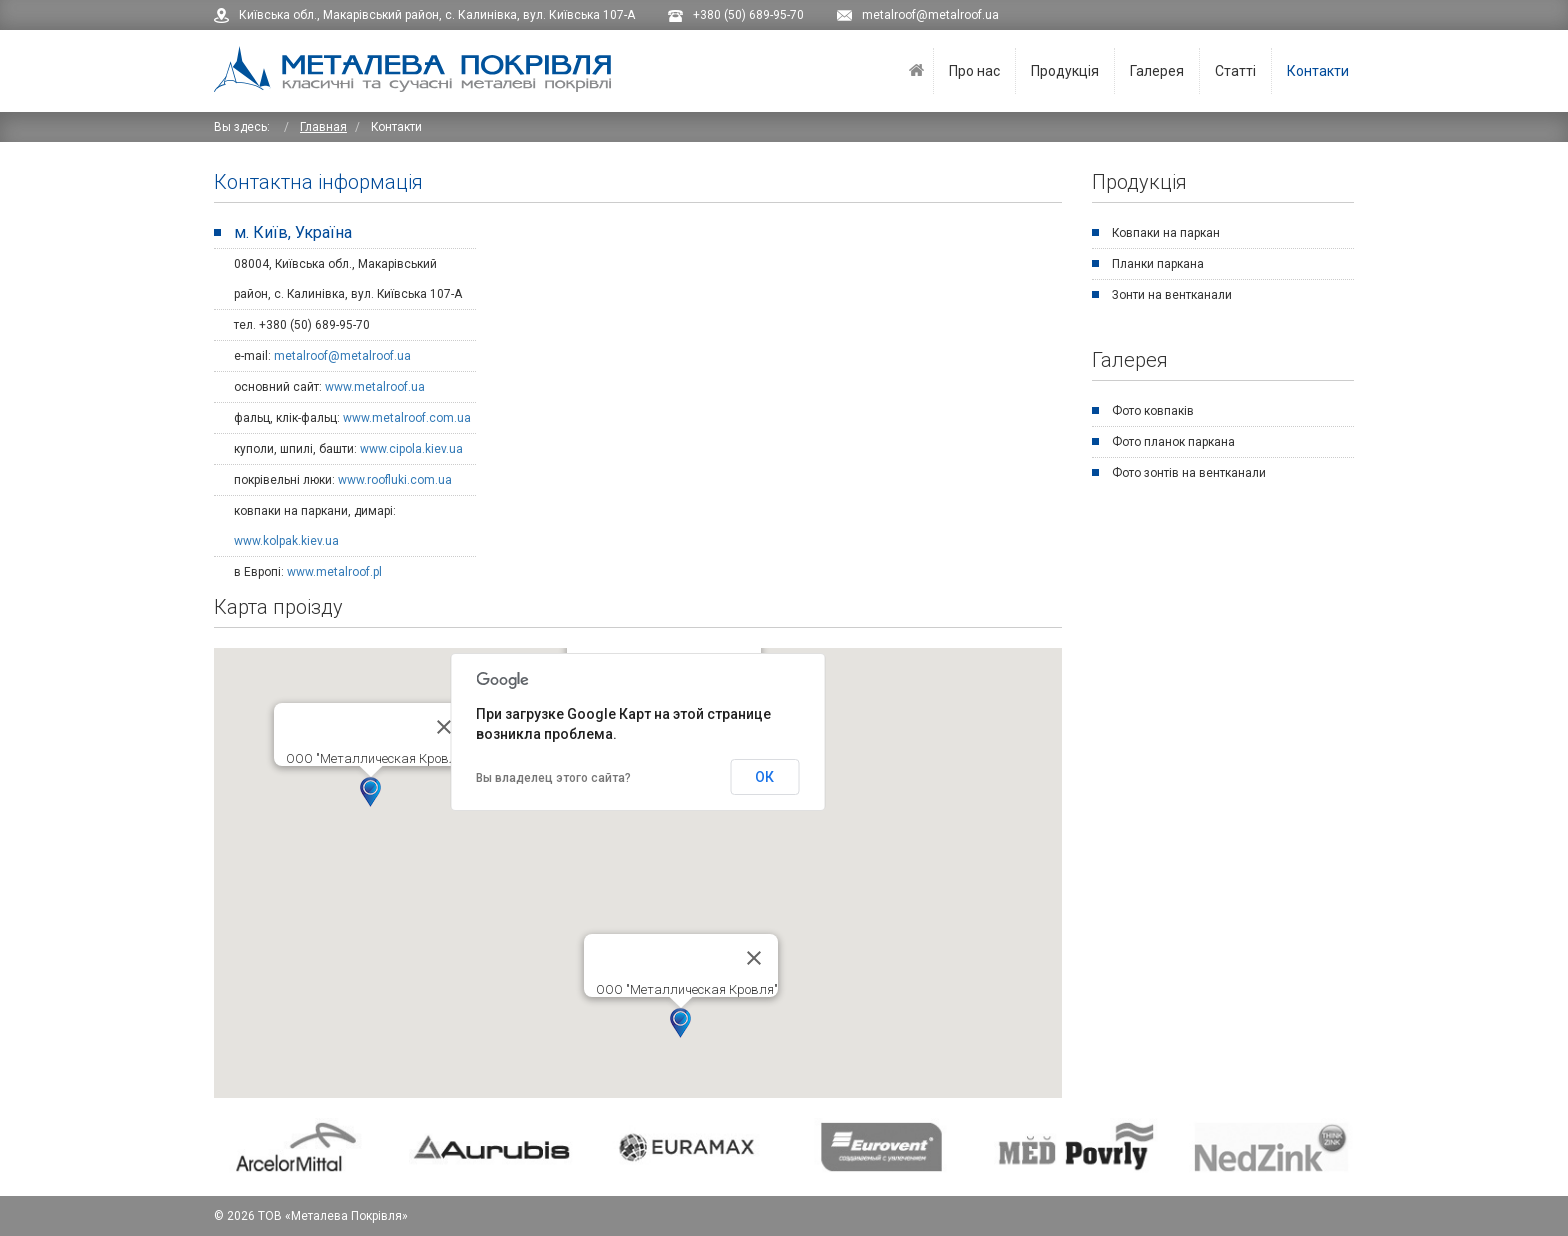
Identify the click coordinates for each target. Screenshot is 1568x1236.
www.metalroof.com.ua (407, 418)
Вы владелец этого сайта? (553, 778)
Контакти (1318, 71)
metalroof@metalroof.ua (342, 356)
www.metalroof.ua (375, 387)
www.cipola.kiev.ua (411, 449)
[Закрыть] (444, 727)
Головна (916, 71)
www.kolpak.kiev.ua (286, 541)
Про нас (974, 71)
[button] (370, 792)
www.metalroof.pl (334, 572)
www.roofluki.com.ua (395, 480)
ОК (764, 777)
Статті (1235, 71)
